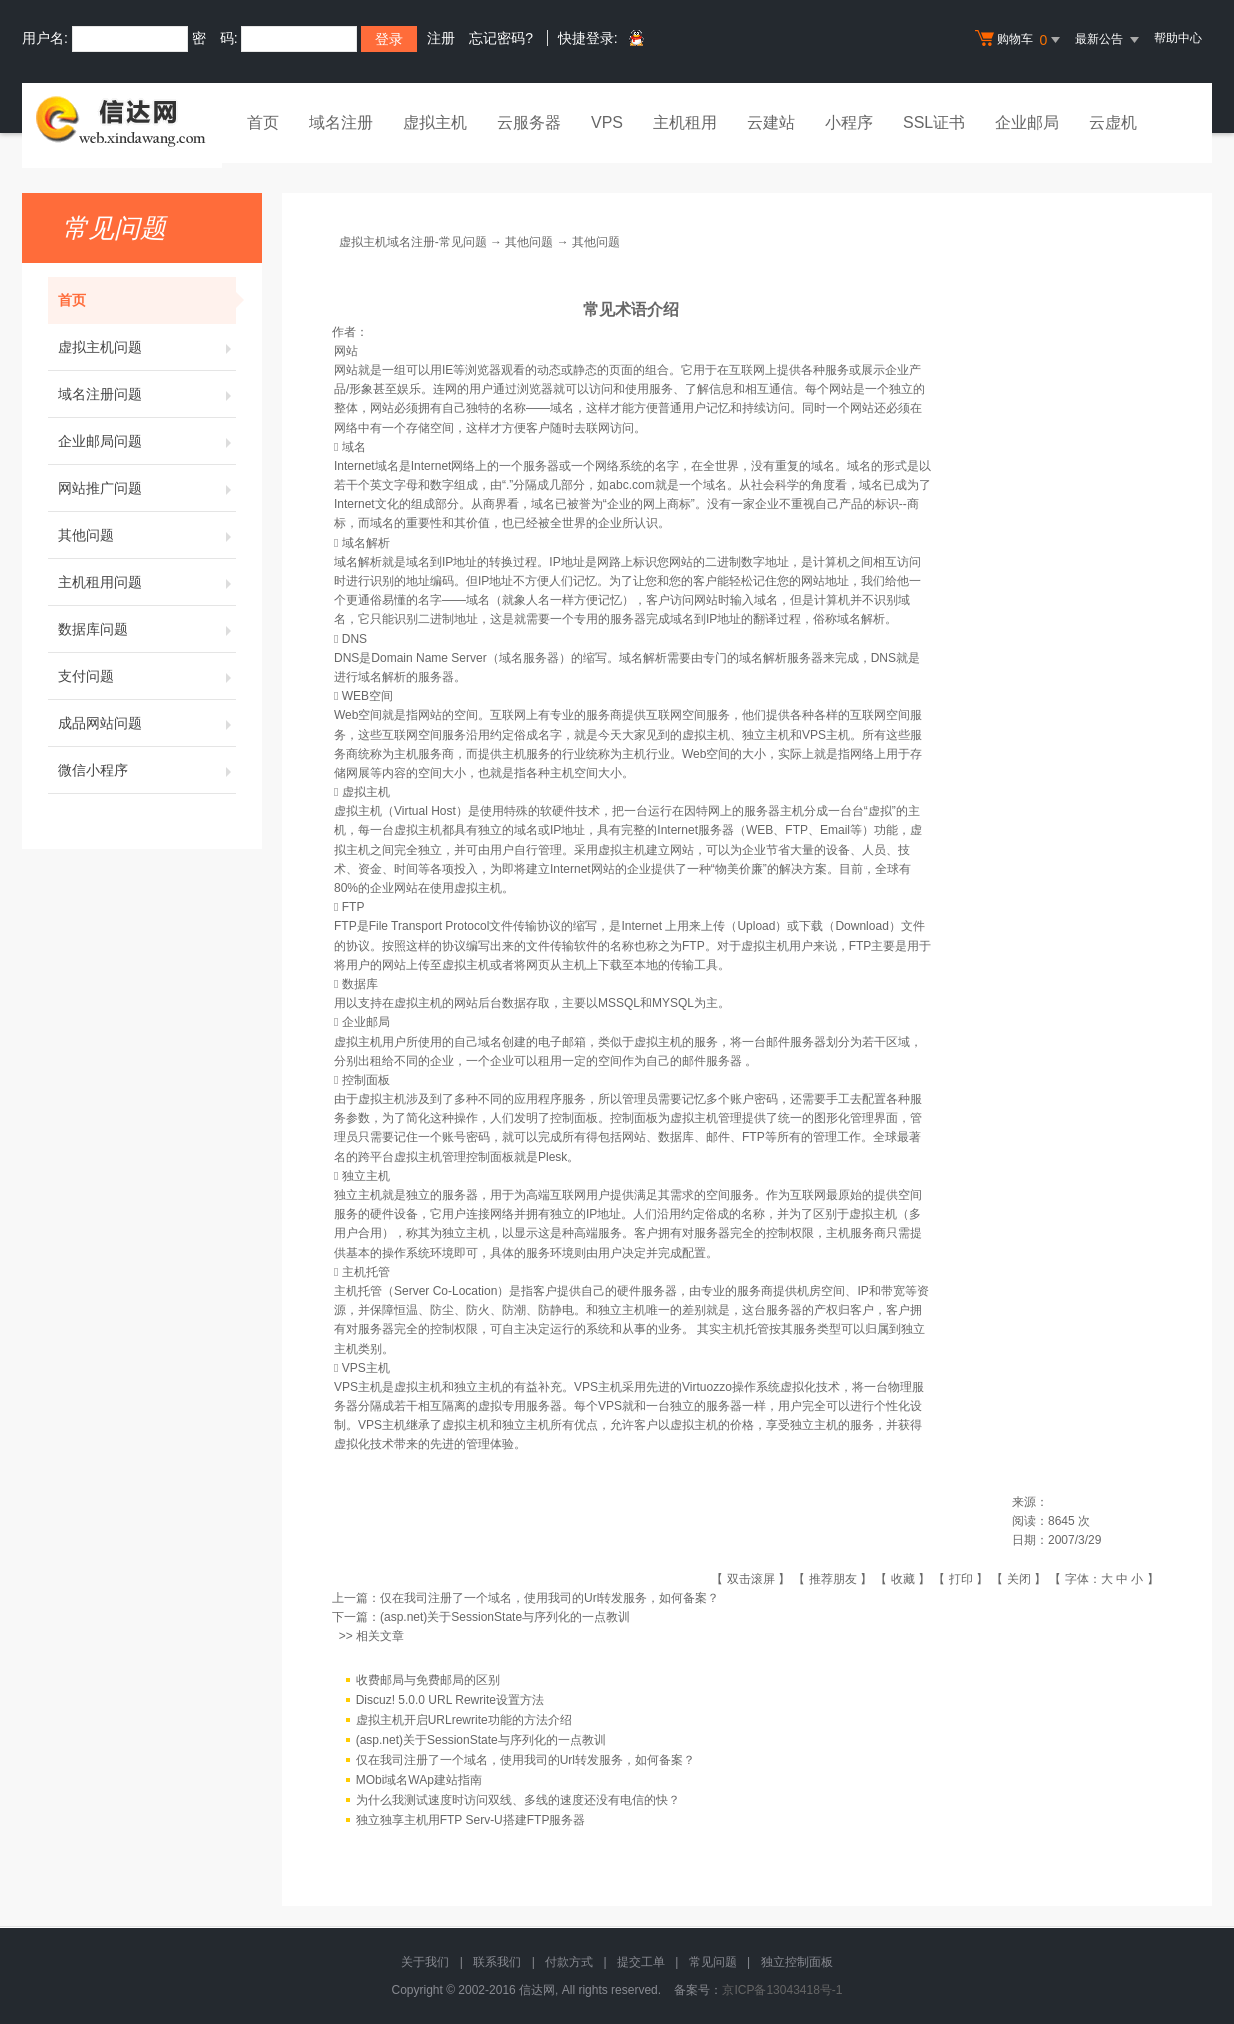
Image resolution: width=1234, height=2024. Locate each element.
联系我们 (497, 1962)
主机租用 (685, 122)
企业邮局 (1027, 122)
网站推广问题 (147, 488)
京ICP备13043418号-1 (782, 1990)
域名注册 (341, 122)
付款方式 (569, 1962)
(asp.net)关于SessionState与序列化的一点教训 (505, 1617)
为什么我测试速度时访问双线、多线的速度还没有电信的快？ (518, 1800)
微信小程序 (147, 770)
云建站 (771, 122)
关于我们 (425, 1962)
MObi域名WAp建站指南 (419, 1780)
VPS (607, 122)
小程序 (849, 122)
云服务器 (529, 122)
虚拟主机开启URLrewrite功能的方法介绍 (464, 1720)
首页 (263, 122)
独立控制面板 (797, 1962)
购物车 (1020, 40)
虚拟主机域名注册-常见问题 (413, 242)
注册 (441, 38)
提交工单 (641, 1962)
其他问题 (147, 535)
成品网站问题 (147, 723)
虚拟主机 (435, 122)
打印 (961, 1579)
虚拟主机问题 (147, 347)
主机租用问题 (147, 582)
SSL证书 (934, 122)
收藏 (903, 1579)
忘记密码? (501, 38)
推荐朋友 (833, 1579)
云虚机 (1113, 122)
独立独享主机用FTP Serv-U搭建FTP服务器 (471, 1820)
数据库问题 (147, 629)
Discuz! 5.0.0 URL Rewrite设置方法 (450, 1700)
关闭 (1019, 1579)
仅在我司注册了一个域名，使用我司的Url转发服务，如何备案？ (549, 1598)
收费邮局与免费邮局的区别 (428, 1680)
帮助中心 (1178, 38)
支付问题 (147, 676)
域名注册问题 (147, 394)
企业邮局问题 (147, 441)
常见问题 (713, 1962)
